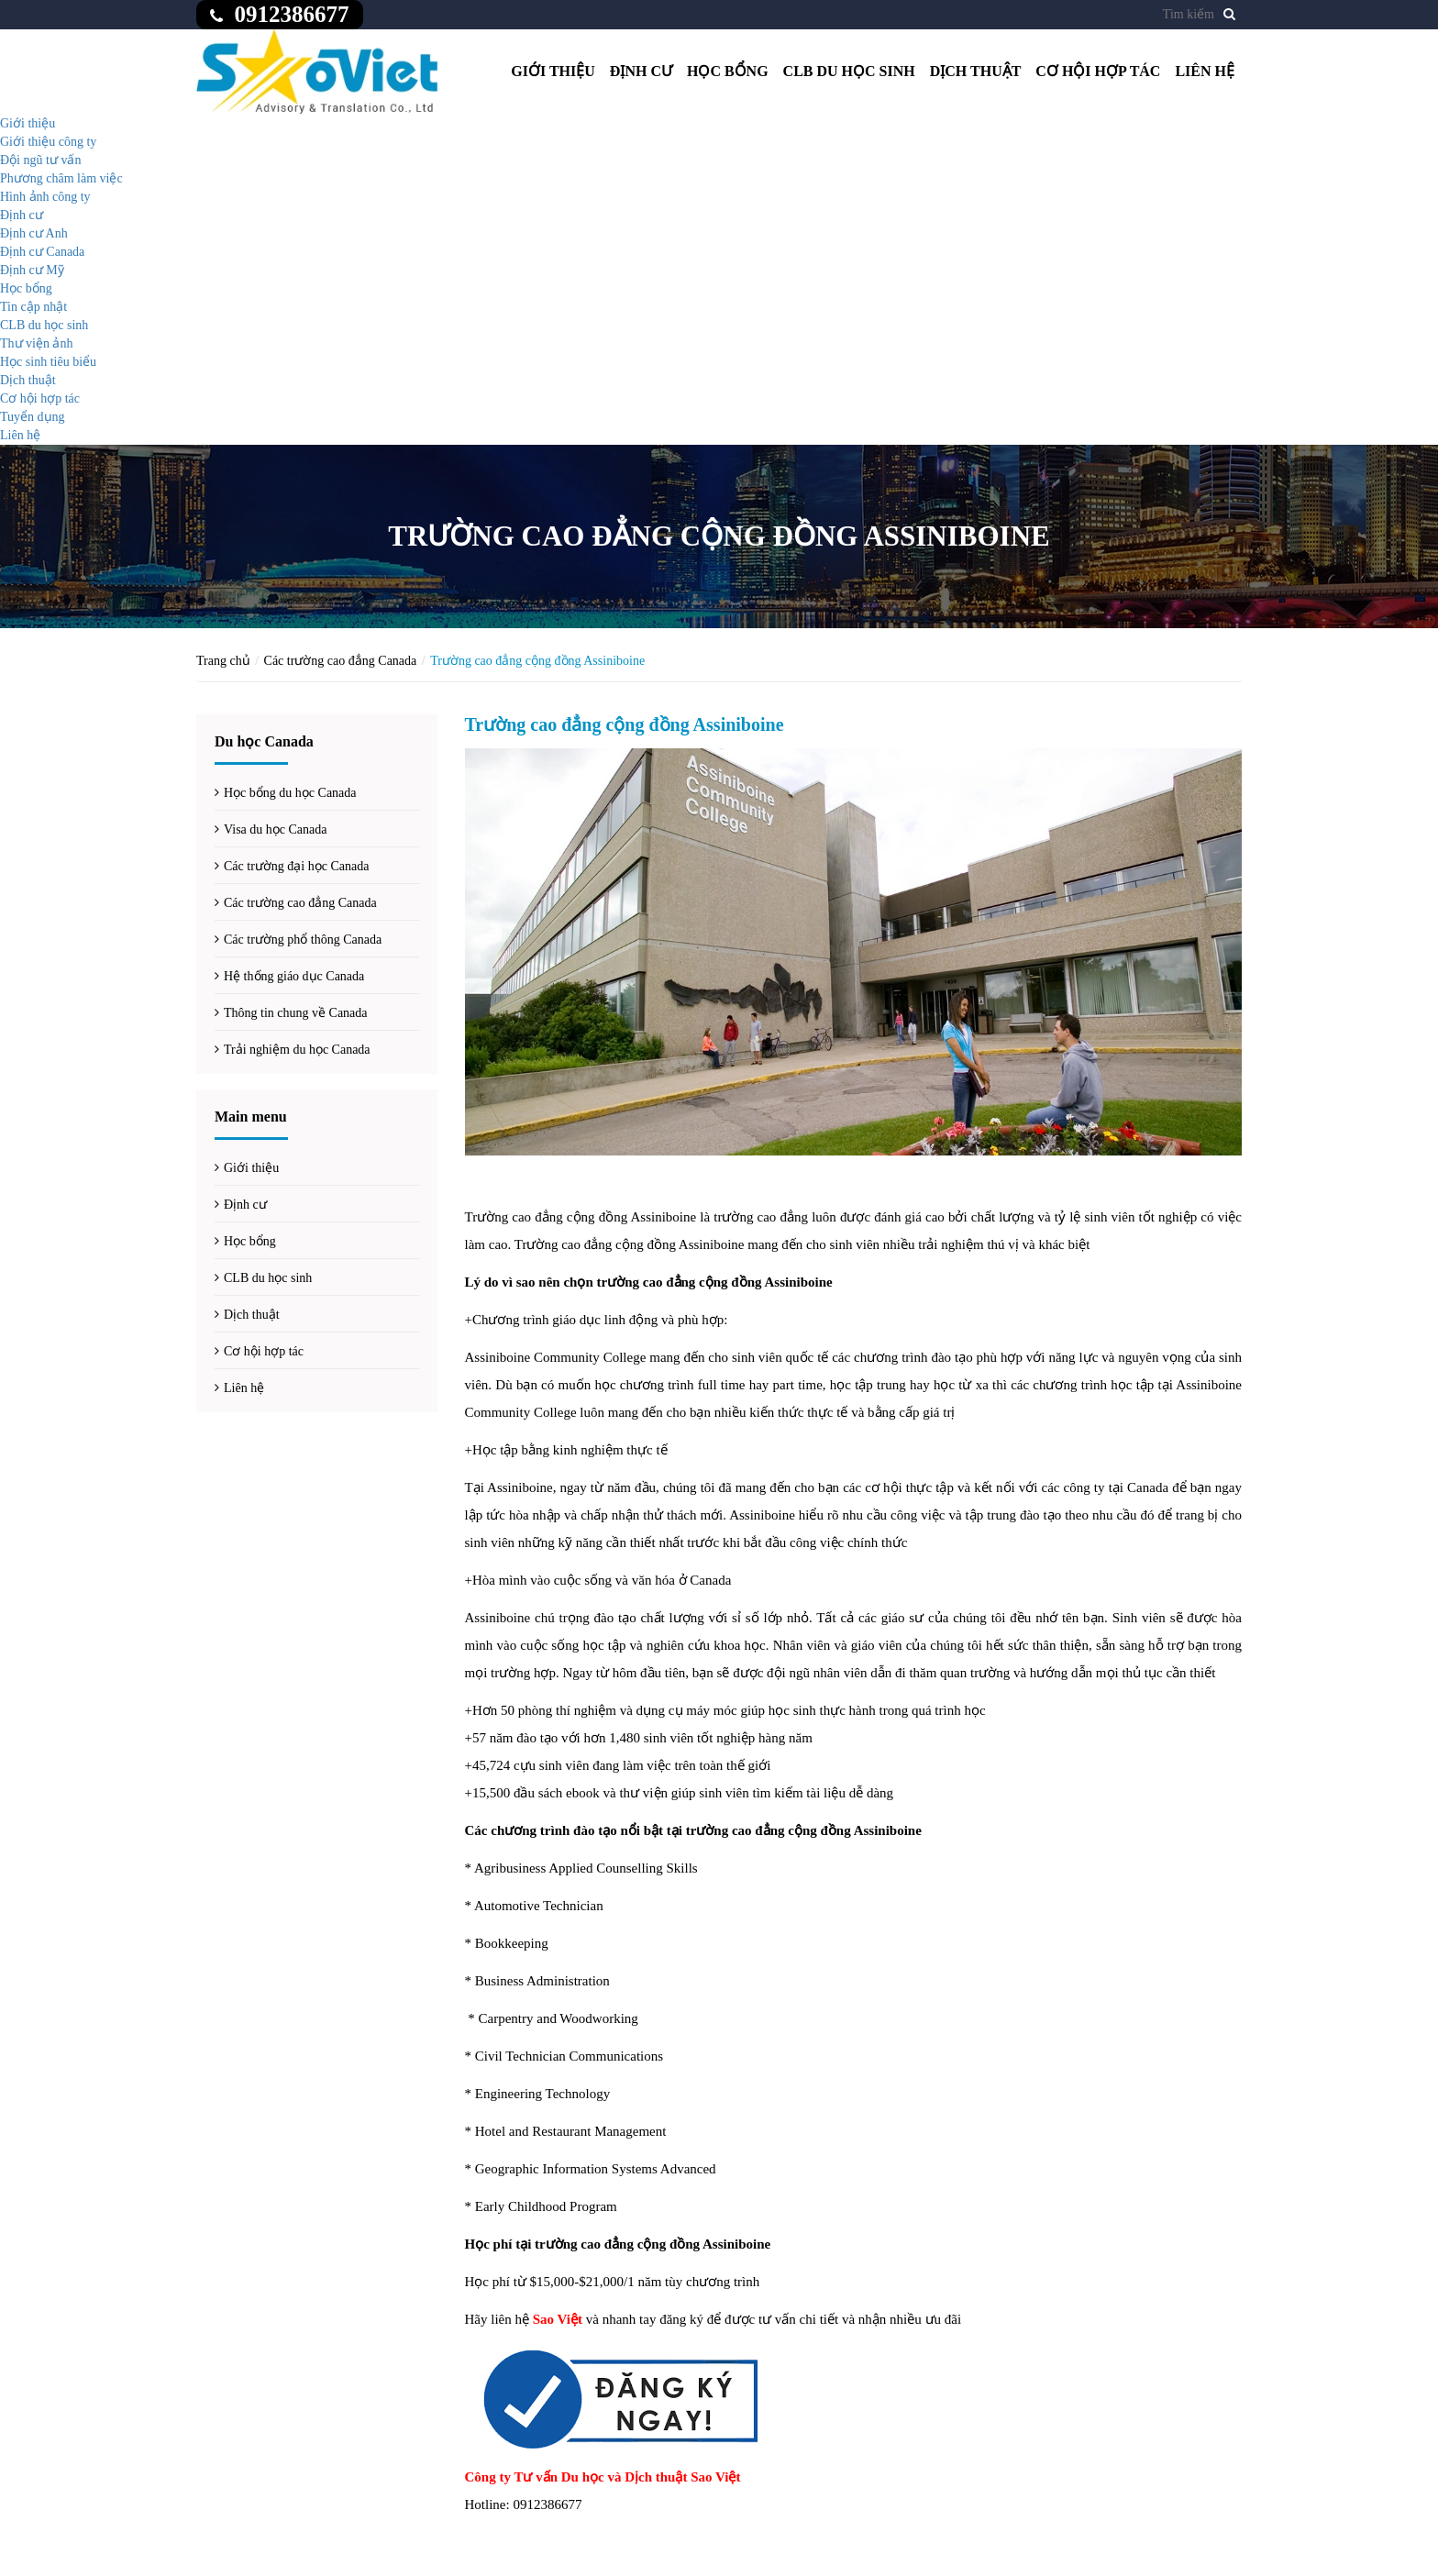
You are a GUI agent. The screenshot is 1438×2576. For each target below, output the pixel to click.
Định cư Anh (34, 233)
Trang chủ (223, 661)
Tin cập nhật (33, 307)
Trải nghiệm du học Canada (297, 1049)
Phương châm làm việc (61, 178)
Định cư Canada (42, 252)
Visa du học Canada (275, 829)
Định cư (641, 71)
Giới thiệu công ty (48, 142)
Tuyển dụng (32, 417)
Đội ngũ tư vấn (40, 160)
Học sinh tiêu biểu (48, 362)
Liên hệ (1204, 71)
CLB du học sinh (849, 71)
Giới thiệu (553, 71)
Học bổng (728, 71)
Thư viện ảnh (36, 343)
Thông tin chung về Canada (296, 1013)
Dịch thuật (976, 71)
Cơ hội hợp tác (1097, 71)
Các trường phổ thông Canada (303, 939)
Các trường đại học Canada (296, 866)
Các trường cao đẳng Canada (340, 661)
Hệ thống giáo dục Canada (294, 976)
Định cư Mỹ (32, 270)
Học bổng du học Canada (290, 793)
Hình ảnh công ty (45, 197)
